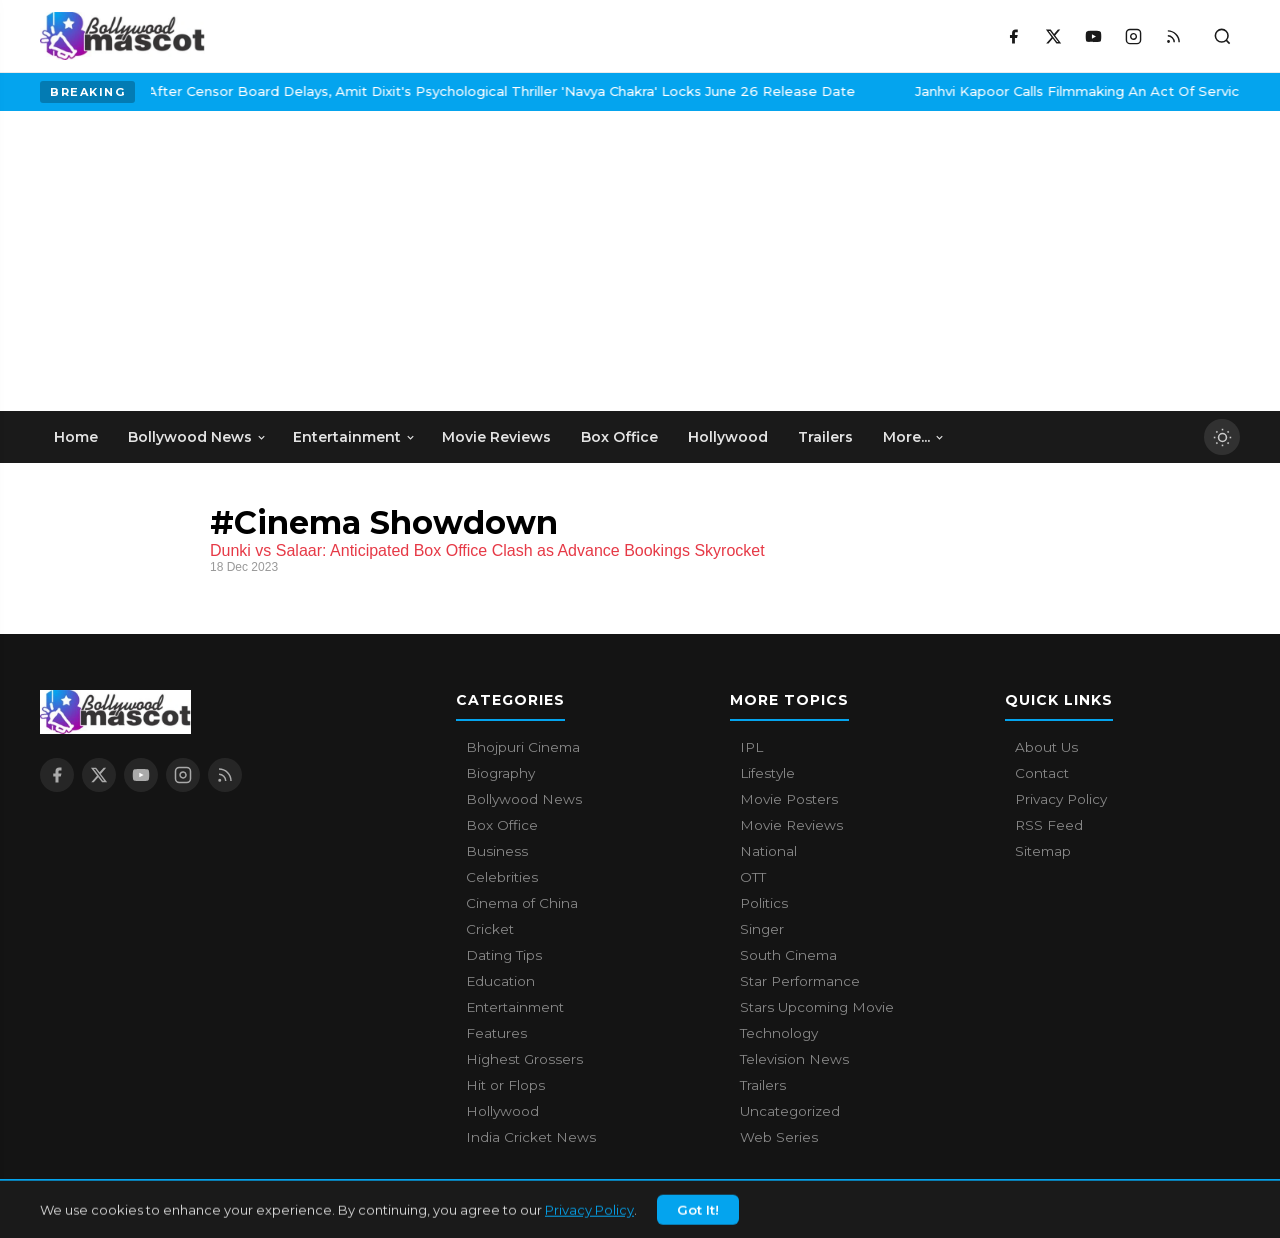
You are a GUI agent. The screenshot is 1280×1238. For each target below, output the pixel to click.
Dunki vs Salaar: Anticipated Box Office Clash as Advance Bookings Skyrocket (487, 550)
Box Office (502, 825)
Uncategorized (790, 1111)
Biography (500, 773)
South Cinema (788, 955)
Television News (794, 1059)
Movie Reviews (791, 825)
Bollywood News (524, 799)
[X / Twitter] (1053, 36)
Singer (762, 929)
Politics (764, 903)
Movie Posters (789, 799)
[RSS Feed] (1173, 36)
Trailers (763, 1085)
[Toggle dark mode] (1222, 437)
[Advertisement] (190, 261)
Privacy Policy (1061, 799)
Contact (1042, 773)
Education (500, 981)
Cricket (490, 929)
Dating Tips (504, 955)
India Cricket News (531, 1137)
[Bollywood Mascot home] (122, 36)
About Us (1046, 747)
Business (497, 851)
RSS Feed (1049, 825)
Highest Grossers (524, 1059)
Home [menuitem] (76, 437)
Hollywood (502, 1111)
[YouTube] (1093, 36)
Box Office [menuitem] (619, 437)
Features (496, 1033)
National (768, 851)
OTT (753, 877)
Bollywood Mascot (150, 1212)
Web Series (779, 1137)
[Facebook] (1013, 36)
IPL (751, 747)
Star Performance (800, 981)
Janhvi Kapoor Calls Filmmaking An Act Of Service (953, 91)
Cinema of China (522, 903)
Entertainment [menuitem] (354, 437)
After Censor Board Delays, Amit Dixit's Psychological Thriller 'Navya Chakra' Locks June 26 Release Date (373, 91)
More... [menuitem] (914, 437)
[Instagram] (1133, 36)
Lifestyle (767, 773)
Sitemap (1043, 851)
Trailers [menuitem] (825, 437)
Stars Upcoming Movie (817, 1007)
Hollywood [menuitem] (728, 437)
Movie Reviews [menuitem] (496, 437)
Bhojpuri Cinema (523, 747)
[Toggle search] (1222, 36)
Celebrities (502, 877)
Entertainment (515, 1007)
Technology (779, 1033)
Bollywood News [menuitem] (197, 437)
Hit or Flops (505, 1085)
